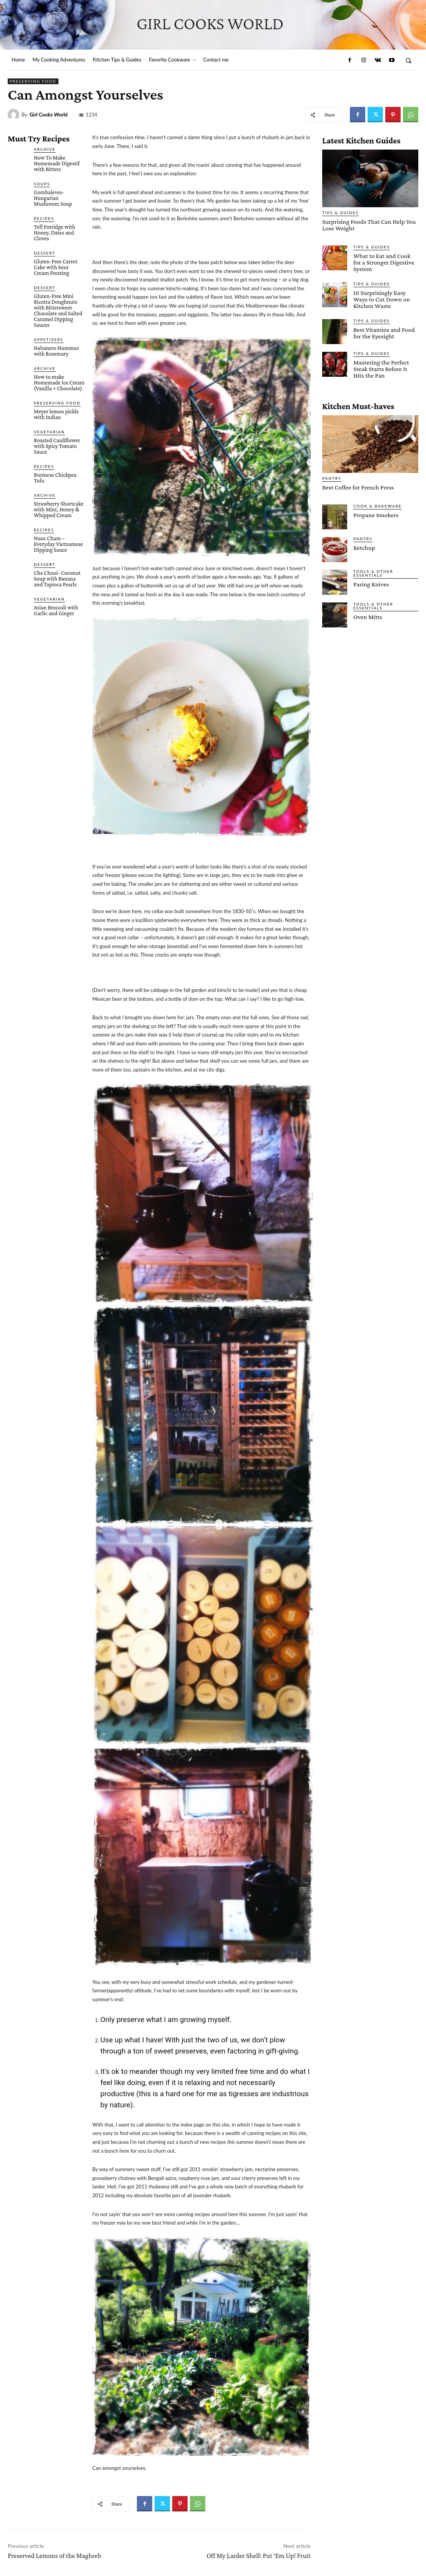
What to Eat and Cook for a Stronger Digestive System (383, 262)
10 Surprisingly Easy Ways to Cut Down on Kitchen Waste (381, 299)
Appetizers (48, 339)
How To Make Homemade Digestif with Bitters (57, 163)
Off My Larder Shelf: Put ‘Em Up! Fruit (258, 2555)
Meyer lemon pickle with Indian (56, 414)
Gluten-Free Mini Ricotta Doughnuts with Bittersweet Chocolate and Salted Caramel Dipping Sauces (58, 310)
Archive (45, 149)
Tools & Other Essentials (373, 573)
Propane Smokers (375, 515)
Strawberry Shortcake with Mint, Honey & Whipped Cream (58, 509)
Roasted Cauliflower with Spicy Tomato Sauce (57, 446)
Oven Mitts (367, 617)
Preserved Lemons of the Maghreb (54, 2555)
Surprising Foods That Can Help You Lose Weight (369, 225)
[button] (408, 60)
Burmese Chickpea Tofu (55, 478)
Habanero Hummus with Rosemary (56, 351)
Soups (42, 183)
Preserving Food (33, 81)
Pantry (331, 478)
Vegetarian (49, 431)
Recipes (44, 218)
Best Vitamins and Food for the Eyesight (384, 333)
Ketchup (364, 547)
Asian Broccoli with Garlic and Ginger (56, 610)
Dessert (44, 253)
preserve (130, 2019)
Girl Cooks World (49, 114)
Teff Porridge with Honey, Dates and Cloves (54, 232)
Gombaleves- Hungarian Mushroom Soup (53, 198)
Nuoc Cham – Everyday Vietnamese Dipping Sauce (58, 544)
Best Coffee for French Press (358, 487)
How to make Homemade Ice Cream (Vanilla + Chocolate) (59, 382)
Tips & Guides (340, 212)
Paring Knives (371, 584)
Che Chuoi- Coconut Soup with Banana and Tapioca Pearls (57, 578)
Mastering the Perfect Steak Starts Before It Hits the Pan (381, 369)
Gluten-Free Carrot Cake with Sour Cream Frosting (55, 267)
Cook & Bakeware (377, 506)
